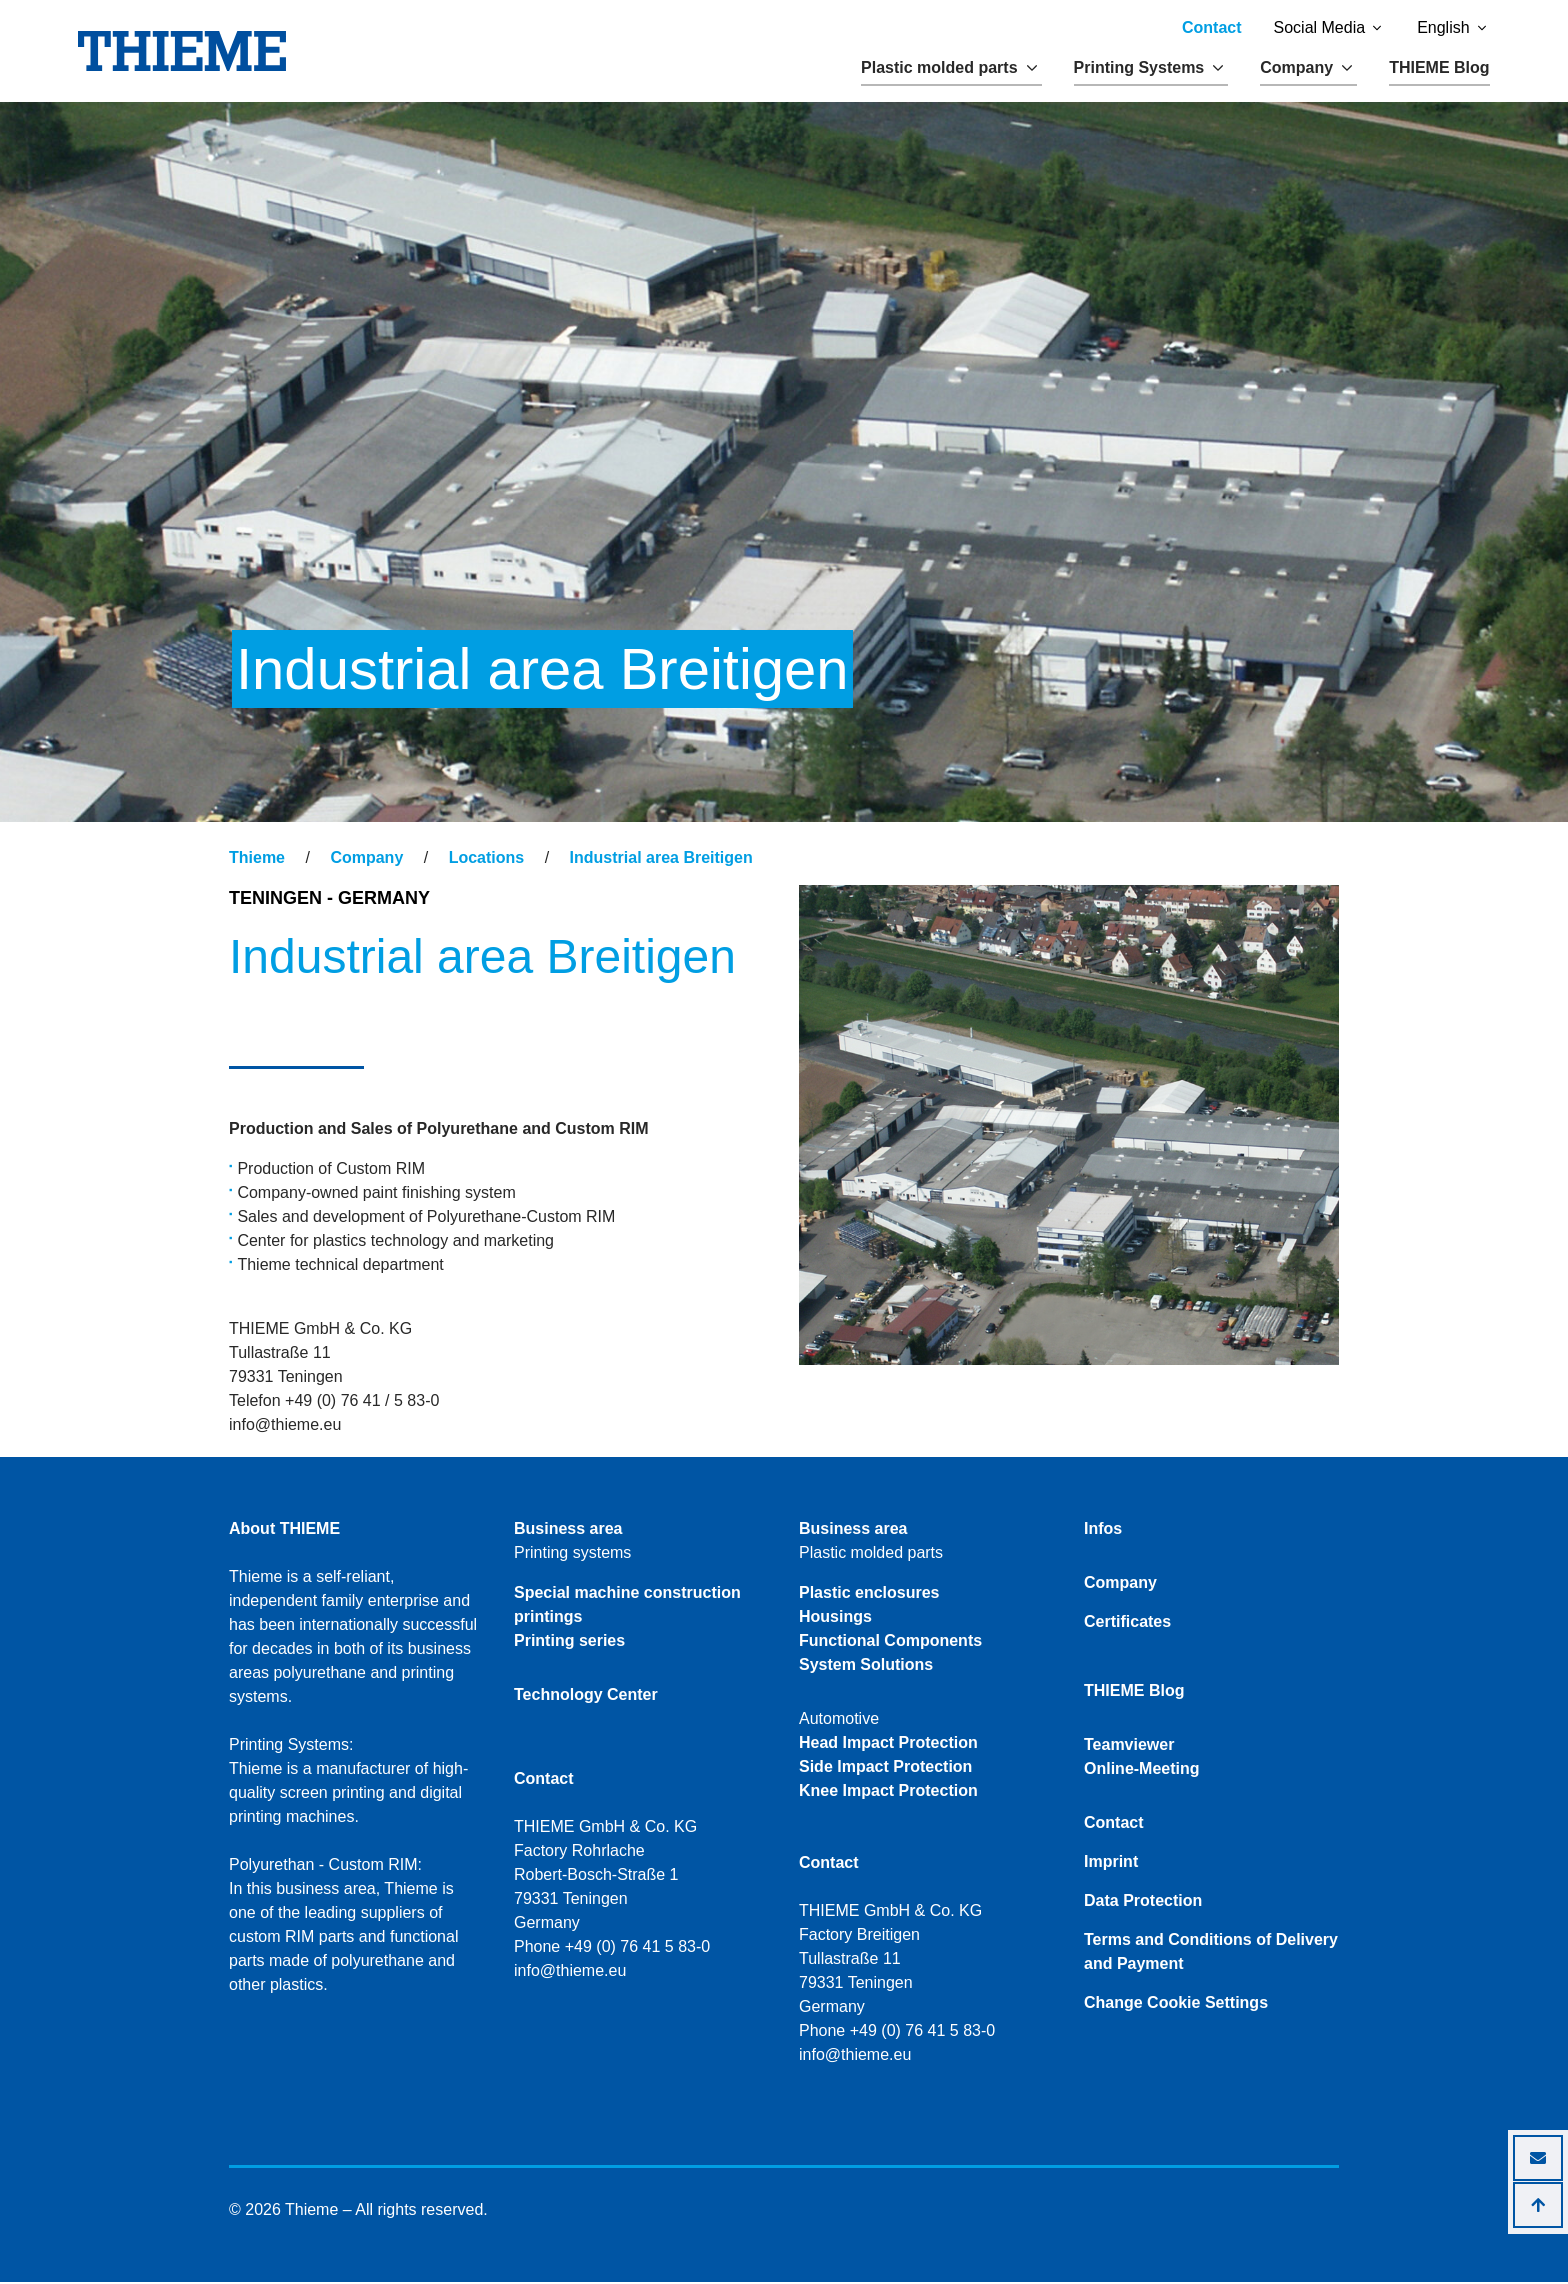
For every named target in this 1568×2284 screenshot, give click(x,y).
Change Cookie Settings (1176, 2004)
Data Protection (1143, 1902)
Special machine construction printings (627, 1606)
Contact (1212, 27)
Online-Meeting (1142, 1770)
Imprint (1111, 1863)
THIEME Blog (1439, 67)
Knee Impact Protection (888, 1792)
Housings (835, 1618)
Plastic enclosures (869, 1594)
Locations (487, 859)
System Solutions (866, 1666)
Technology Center (586, 1696)
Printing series (569, 1642)
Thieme (257, 859)
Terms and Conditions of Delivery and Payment (1211, 1953)
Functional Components (890, 1642)
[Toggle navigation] (242, 841)
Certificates (1127, 1623)
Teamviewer (1129, 1746)
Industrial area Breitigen (661, 859)
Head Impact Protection (888, 1744)
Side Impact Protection (885, 1768)
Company (366, 859)
